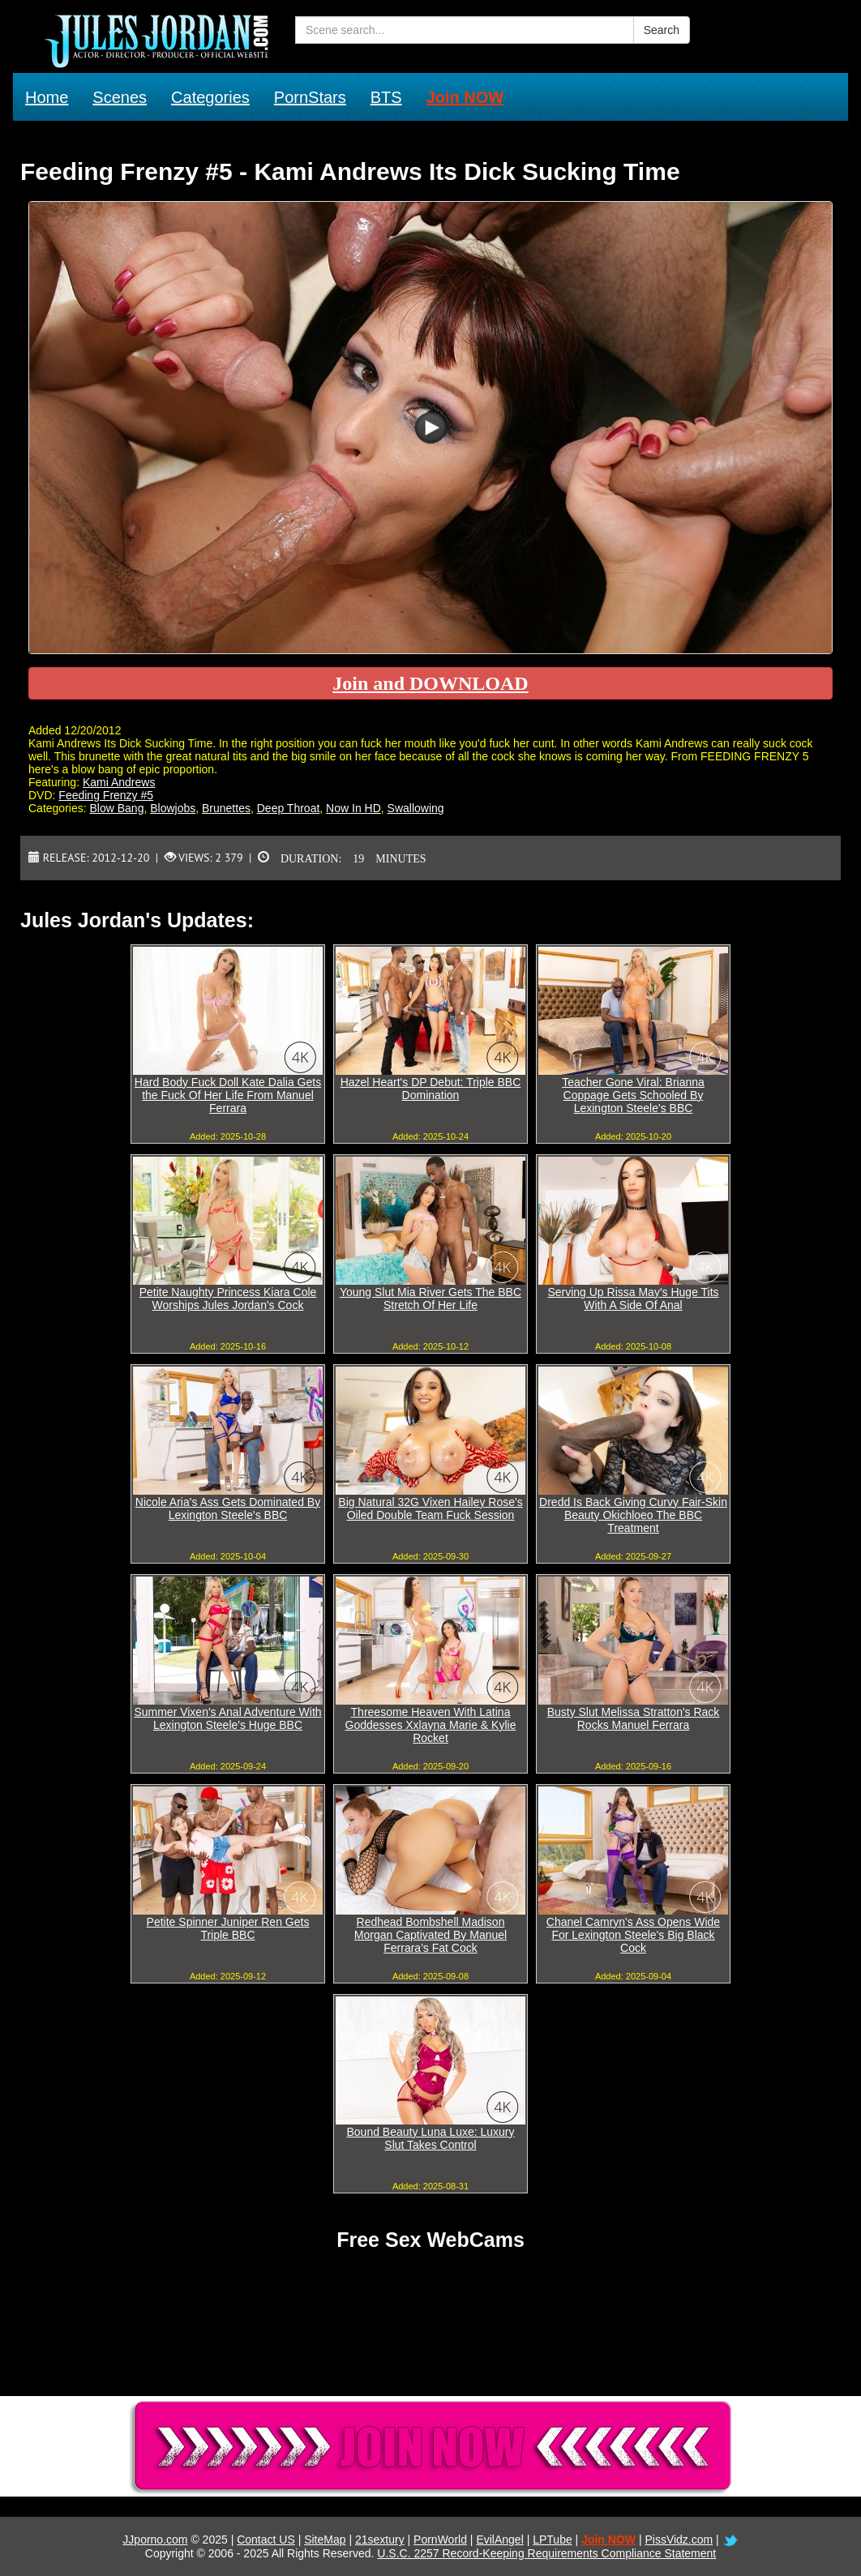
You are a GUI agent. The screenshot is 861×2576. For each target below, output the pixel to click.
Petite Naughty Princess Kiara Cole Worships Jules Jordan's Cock (228, 1299)
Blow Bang (116, 808)
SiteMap (324, 2539)
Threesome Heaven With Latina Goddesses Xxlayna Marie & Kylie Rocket (430, 1724)
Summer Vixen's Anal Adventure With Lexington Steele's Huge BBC (227, 1718)
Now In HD (353, 808)
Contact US (266, 2539)
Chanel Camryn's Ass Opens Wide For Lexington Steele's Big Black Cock (633, 1934)
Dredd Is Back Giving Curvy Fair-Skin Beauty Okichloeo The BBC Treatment (633, 1515)
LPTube (552, 2539)
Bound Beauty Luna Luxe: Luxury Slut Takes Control (430, 2138)
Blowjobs (172, 808)
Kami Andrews (119, 782)
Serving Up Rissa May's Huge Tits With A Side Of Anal (632, 1299)
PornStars (310, 97)
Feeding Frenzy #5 (105, 795)
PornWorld (440, 2539)
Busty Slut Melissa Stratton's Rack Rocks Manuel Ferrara (633, 1718)
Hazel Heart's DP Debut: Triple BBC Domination (431, 1089)
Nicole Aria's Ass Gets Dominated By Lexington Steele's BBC (227, 1508)
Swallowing (416, 808)
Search (661, 30)
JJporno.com (154, 2539)
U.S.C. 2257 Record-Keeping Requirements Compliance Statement (546, 2553)
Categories (210, 97)
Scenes (119, 97)
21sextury (380, 2539)
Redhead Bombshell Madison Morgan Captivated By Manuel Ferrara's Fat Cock (430, 1934)
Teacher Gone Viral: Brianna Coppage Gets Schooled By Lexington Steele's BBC (633, 1095)
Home (46, 97)
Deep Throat (288, 808)
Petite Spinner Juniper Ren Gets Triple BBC (228, 1928)
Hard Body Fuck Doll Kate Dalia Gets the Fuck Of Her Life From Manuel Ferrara (228, 1095)
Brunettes (226, 808)
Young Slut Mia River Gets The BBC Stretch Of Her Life (430, 1299)
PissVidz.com (679, 2539)
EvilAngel (499, 2539)
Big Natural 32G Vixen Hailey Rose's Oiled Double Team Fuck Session (430, 1508)
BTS (386, 97)
